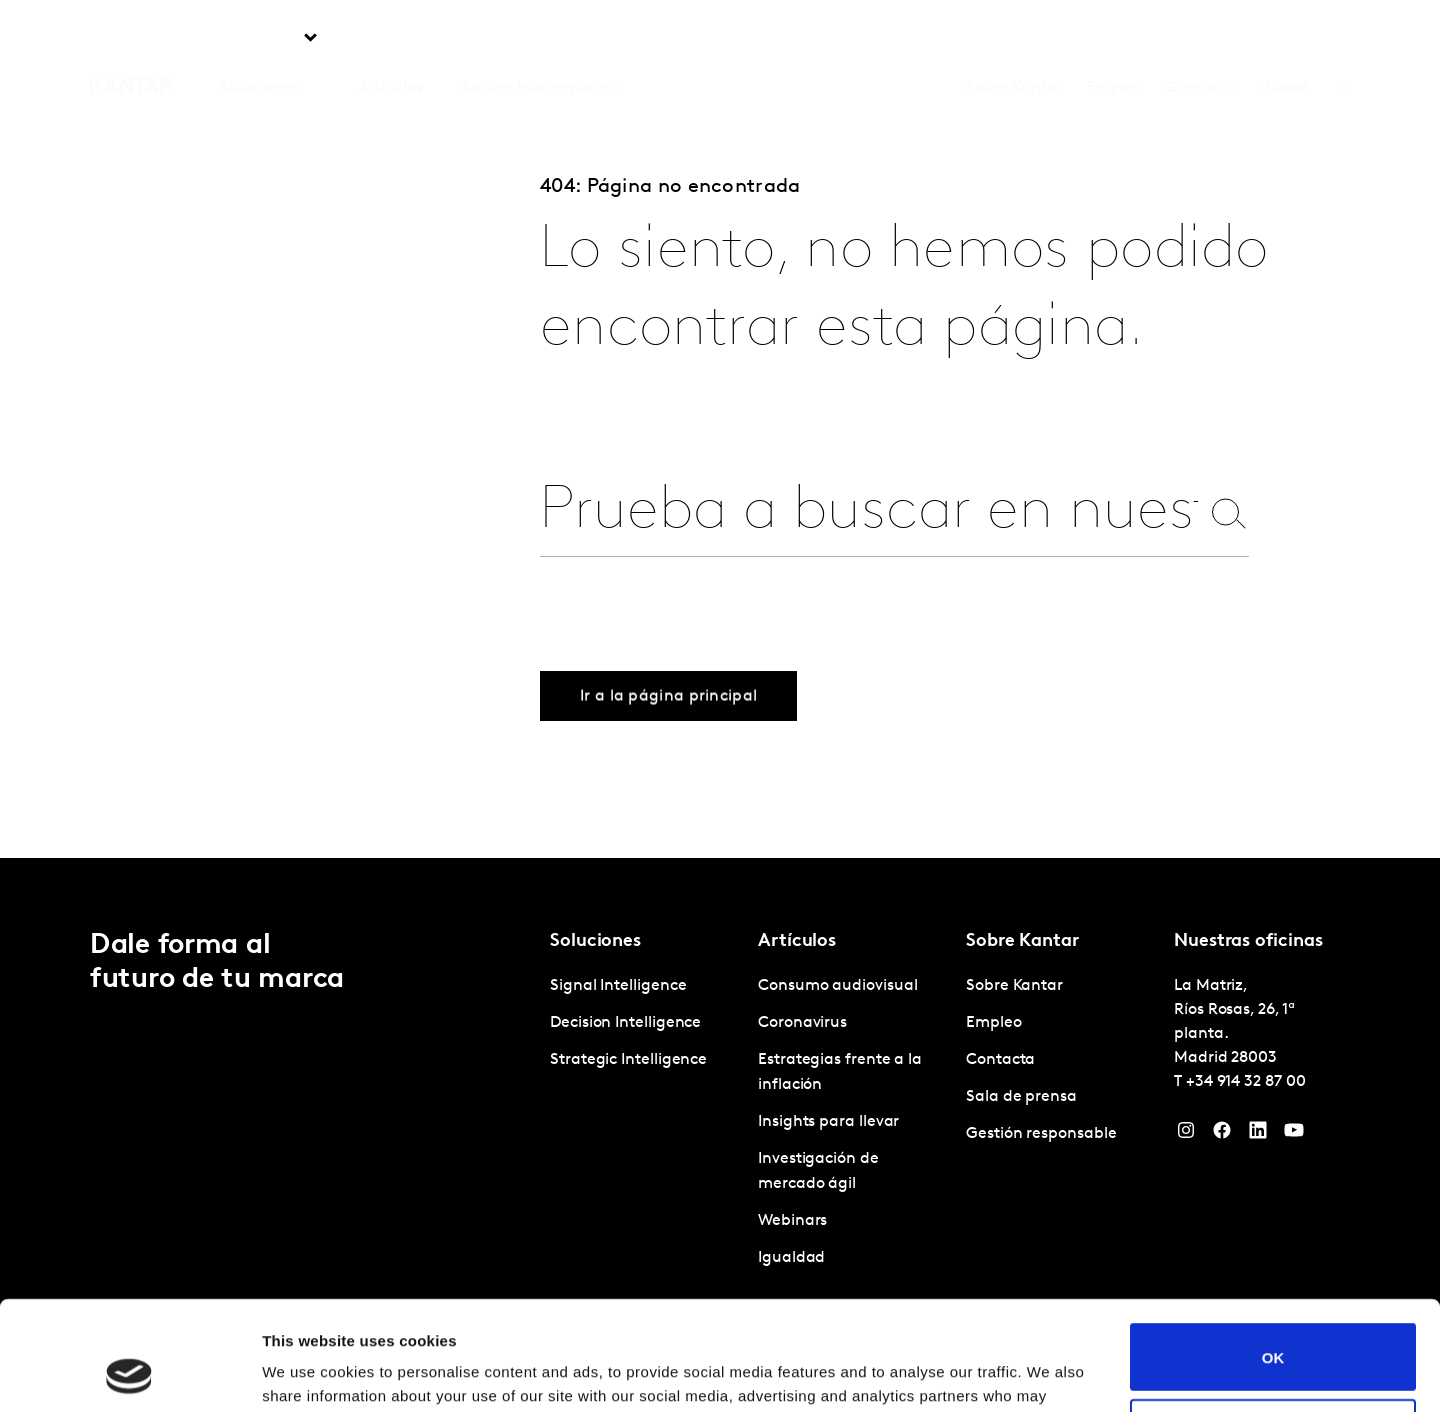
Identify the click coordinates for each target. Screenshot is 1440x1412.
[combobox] (869, 512)
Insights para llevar (828, 1122)
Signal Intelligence (618, 986)
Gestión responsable (1041, 1134)
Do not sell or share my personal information (1273, 1330)
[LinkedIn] (1258, 1135)
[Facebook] (1222, 1135)
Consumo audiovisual (837, 986)
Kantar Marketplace (536, 39)
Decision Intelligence (625, 1023)
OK (1273, 1254)
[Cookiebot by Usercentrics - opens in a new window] (129, 1373)
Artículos (390, 39)
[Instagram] (1186, 1135)
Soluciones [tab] (259, 39)
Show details (308, 1372)
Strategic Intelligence (628, 1060)
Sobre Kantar (1014, 39)
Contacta (1200, 39)
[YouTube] (1294, 1135)
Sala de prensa (1021, 1097)
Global (1284, 39)
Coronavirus (802, 1023)
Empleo (1115, 39)
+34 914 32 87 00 (1246, 1082)
